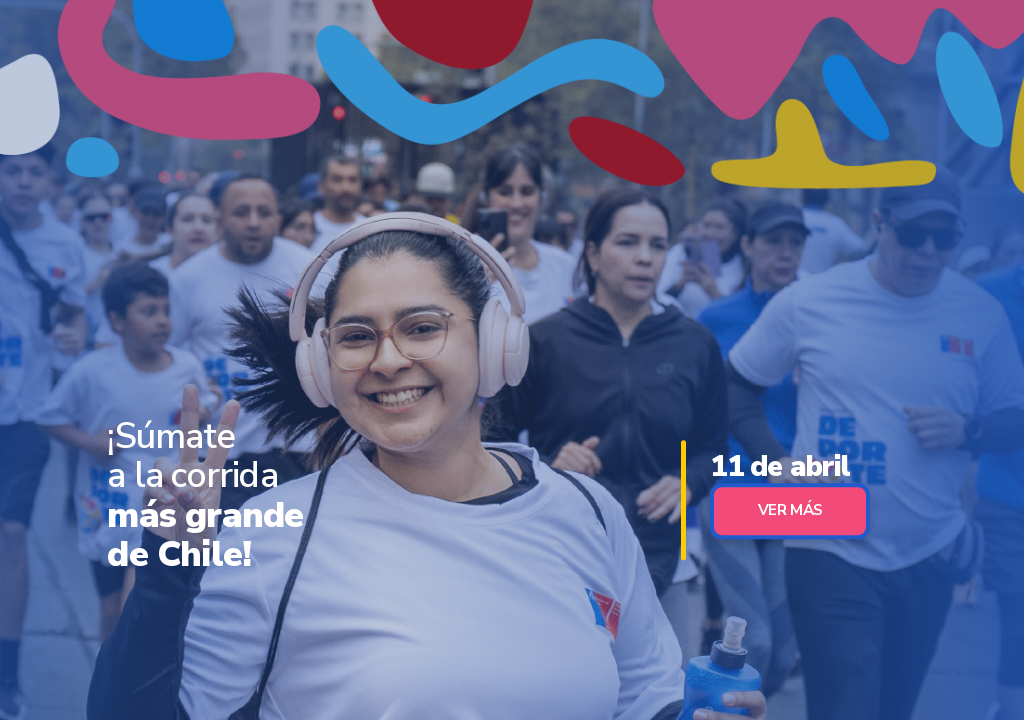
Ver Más (790, 510)
